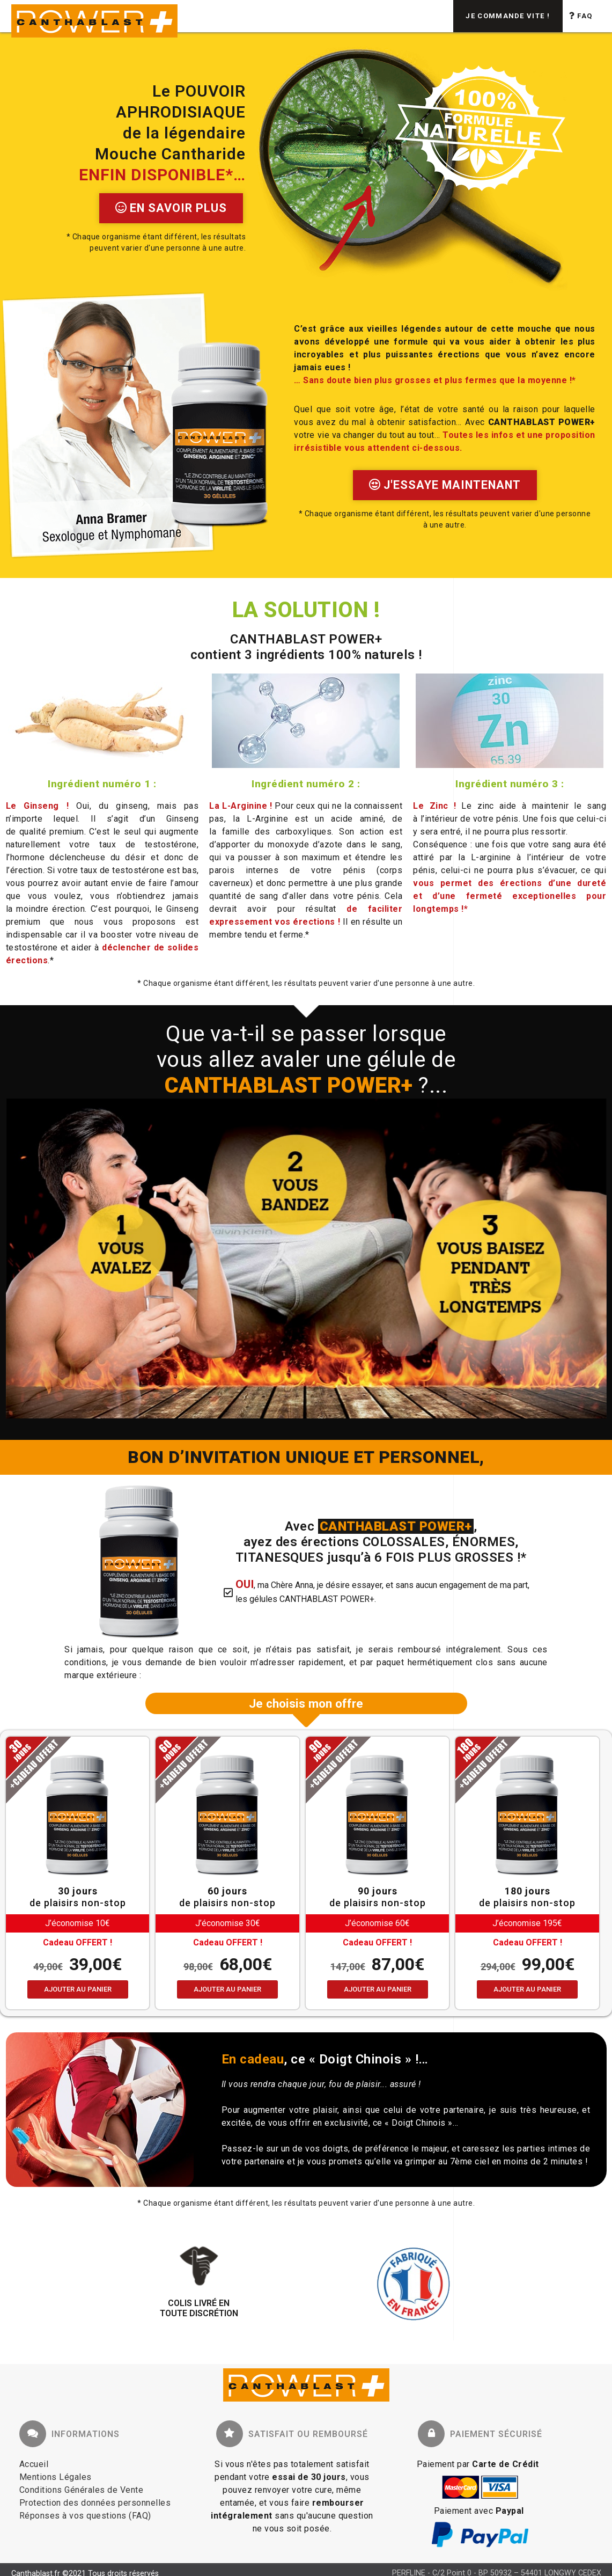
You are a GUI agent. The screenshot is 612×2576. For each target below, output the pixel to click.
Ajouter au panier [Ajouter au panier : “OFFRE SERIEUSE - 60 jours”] (227, 1989)
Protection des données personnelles (95, 2503)
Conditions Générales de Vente (81, 2490)
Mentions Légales (55, 2477)
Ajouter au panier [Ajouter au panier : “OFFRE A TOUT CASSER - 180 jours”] (527, 1989)
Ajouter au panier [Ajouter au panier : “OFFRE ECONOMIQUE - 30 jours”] (78, 1989)
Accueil (34, 2464)
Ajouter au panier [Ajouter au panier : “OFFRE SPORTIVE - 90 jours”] (377, 1989)
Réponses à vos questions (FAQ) (85, 2516)
